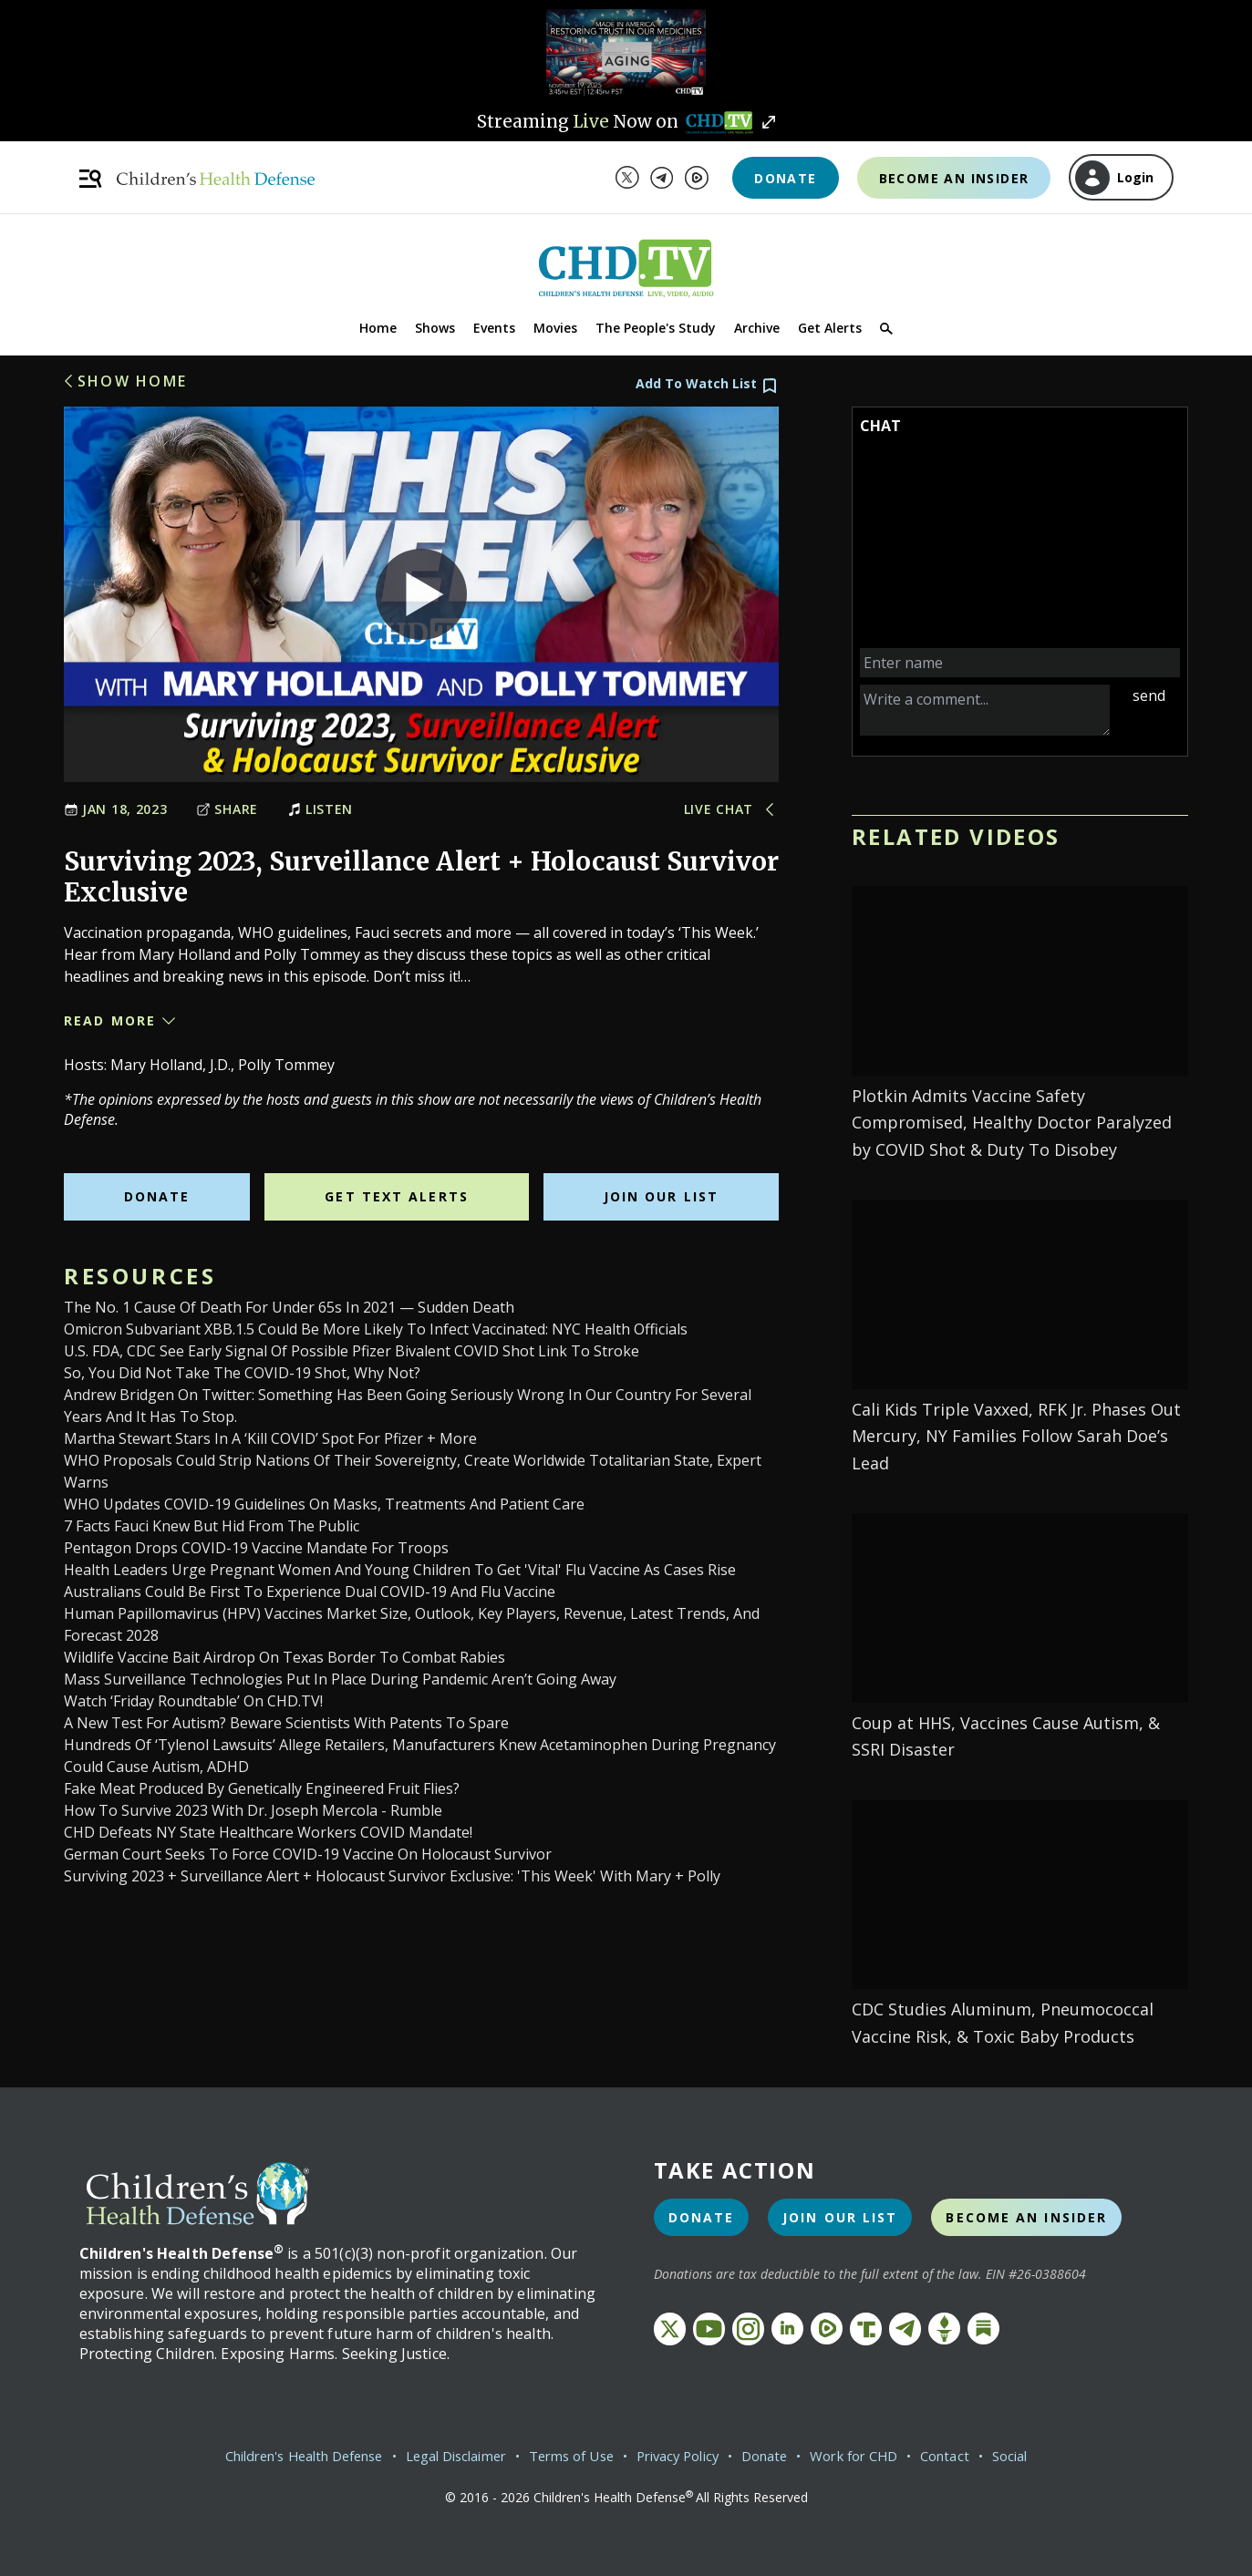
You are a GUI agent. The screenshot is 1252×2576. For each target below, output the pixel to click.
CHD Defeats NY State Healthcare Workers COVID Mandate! (268, 1832)
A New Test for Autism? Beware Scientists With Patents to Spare (286, 1723)
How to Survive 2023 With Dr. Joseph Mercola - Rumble (253, 1810)
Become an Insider (954, 178)
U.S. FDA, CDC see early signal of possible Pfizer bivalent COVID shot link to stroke (351, 1351)
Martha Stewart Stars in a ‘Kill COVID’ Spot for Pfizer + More (270, 1438)
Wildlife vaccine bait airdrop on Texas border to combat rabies (284, 1657)
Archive (757, 327)
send (1149, 695)
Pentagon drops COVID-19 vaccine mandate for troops (256, 1548)
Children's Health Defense (275, 2456)
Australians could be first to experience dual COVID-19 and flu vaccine (309, 1592)
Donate (785, 178)
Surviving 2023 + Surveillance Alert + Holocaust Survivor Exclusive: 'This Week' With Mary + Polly (392, 1876)
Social (1046, 2456)
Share (227, 809)
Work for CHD (879, 2456)
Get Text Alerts (397, 1196)
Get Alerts (830, 327)
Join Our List (661, 1196)
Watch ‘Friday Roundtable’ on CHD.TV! (193, 1701)
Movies (555, 327)
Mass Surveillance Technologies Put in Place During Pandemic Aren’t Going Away (340, 1679)
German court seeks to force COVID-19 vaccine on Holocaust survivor (308, 1854)
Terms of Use (571, 2456)
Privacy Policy (687, 2456)
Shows (435, 327)
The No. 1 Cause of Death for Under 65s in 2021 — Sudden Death (289, 1307)
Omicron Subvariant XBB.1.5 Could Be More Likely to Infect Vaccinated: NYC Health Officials (376, 1329)
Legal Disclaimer (445, 2456)
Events (494, 327)
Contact (978, 2456)
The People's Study (655, 327)
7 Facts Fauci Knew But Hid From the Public (211, 1526)
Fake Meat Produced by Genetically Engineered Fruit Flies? (262, 1788)
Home (378, 327)
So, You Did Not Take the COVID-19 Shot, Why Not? (242, 1373)
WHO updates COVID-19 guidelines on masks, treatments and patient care (324, 1504)
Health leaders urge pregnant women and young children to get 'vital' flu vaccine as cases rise (400, 1570)
